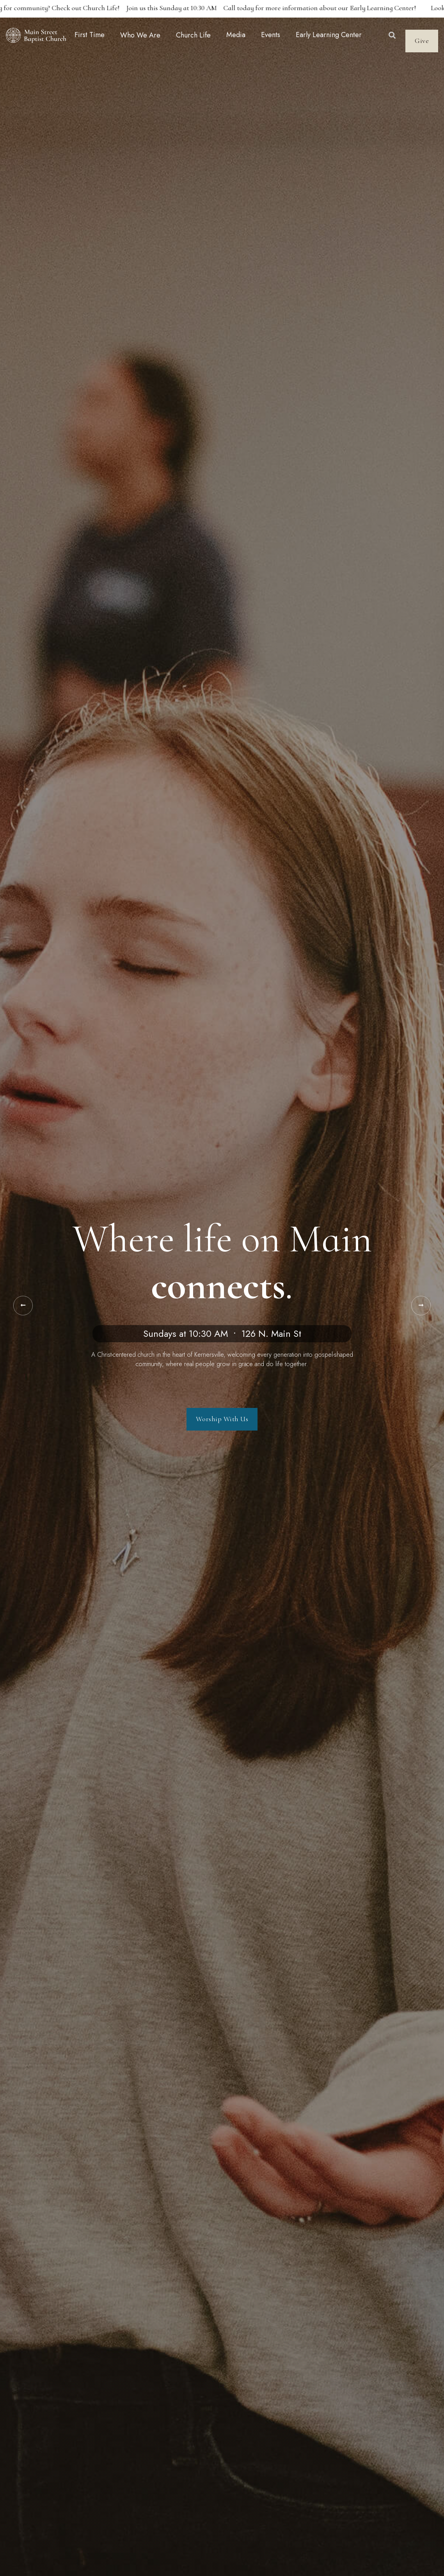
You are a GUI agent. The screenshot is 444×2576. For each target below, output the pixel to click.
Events (270, 35)
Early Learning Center (329, 35)
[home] (36, 35)
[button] (140, 35)
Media (235, 35)
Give (422, 40)
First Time (90, 35)
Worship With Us (222, 1419)
